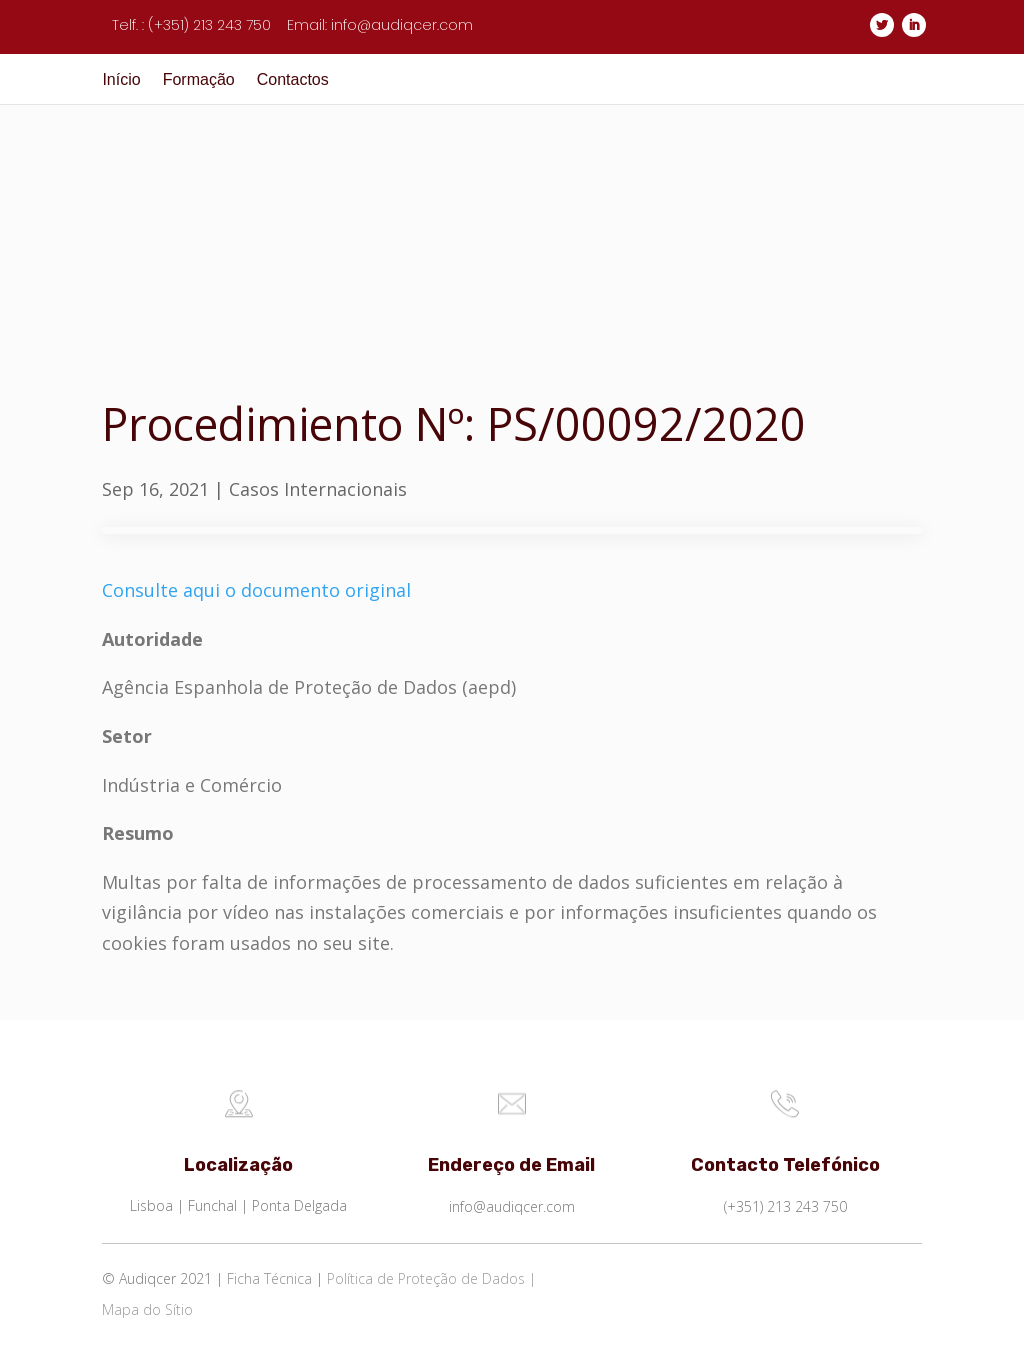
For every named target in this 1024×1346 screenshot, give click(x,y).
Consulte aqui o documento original (256, 590)
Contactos (293, 80)
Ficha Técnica (269, 1278)
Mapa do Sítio (147, 1309)
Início (121, 80)
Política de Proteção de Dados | (431, 1278)
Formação (199, 80)
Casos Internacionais (318, 489)
